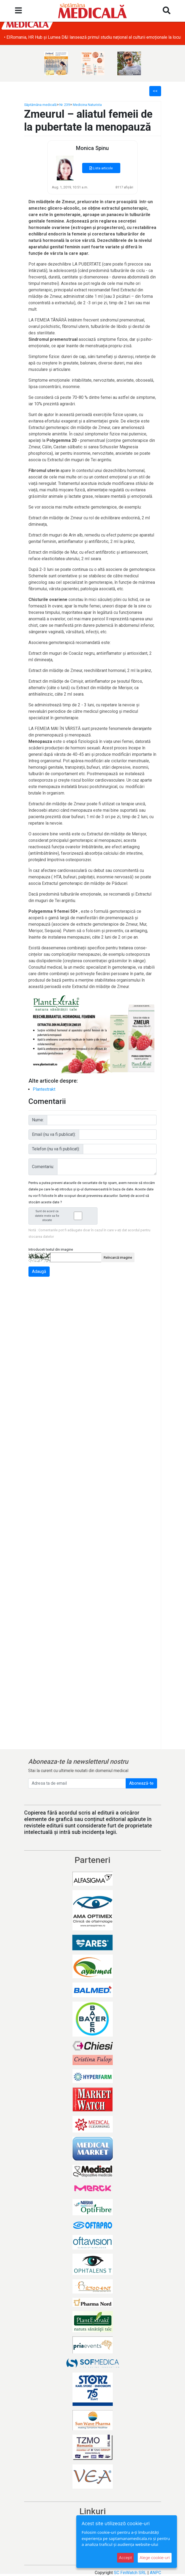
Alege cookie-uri (155, 2557)
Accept (125, 2557)
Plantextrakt (44, 1089)
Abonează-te (141, 1783)
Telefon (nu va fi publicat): (56, 1148)
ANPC (155, 2572)
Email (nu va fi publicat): (54, 1134)
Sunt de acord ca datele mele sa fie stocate (64, 1216)
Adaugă (39, 1271)
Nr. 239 (64, 105)
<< (155, 91)
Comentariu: (43, 1166)
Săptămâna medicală (40, 105)
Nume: (38, 1119)
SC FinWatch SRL (130, 2572)
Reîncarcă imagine (118, 1257)
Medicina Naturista (87, 105)
